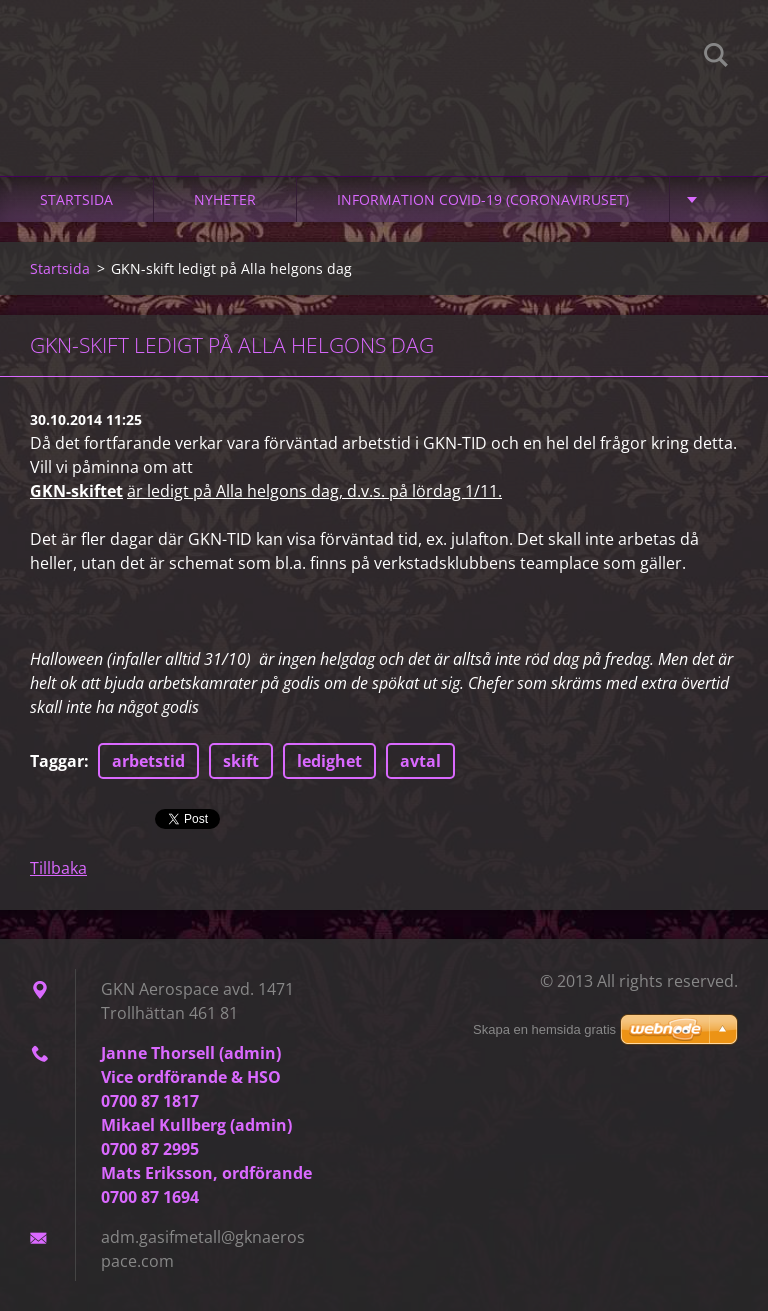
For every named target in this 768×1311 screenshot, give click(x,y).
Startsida (76, 199)
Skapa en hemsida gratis (544, 1029)
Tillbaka (58, 868)
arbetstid (148, 761)
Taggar (57, 761)
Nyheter (225, 199)
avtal (420, 761)
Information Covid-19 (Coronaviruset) (483, 199)
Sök (716, 58)
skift (241, 761)
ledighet (329, 761)
